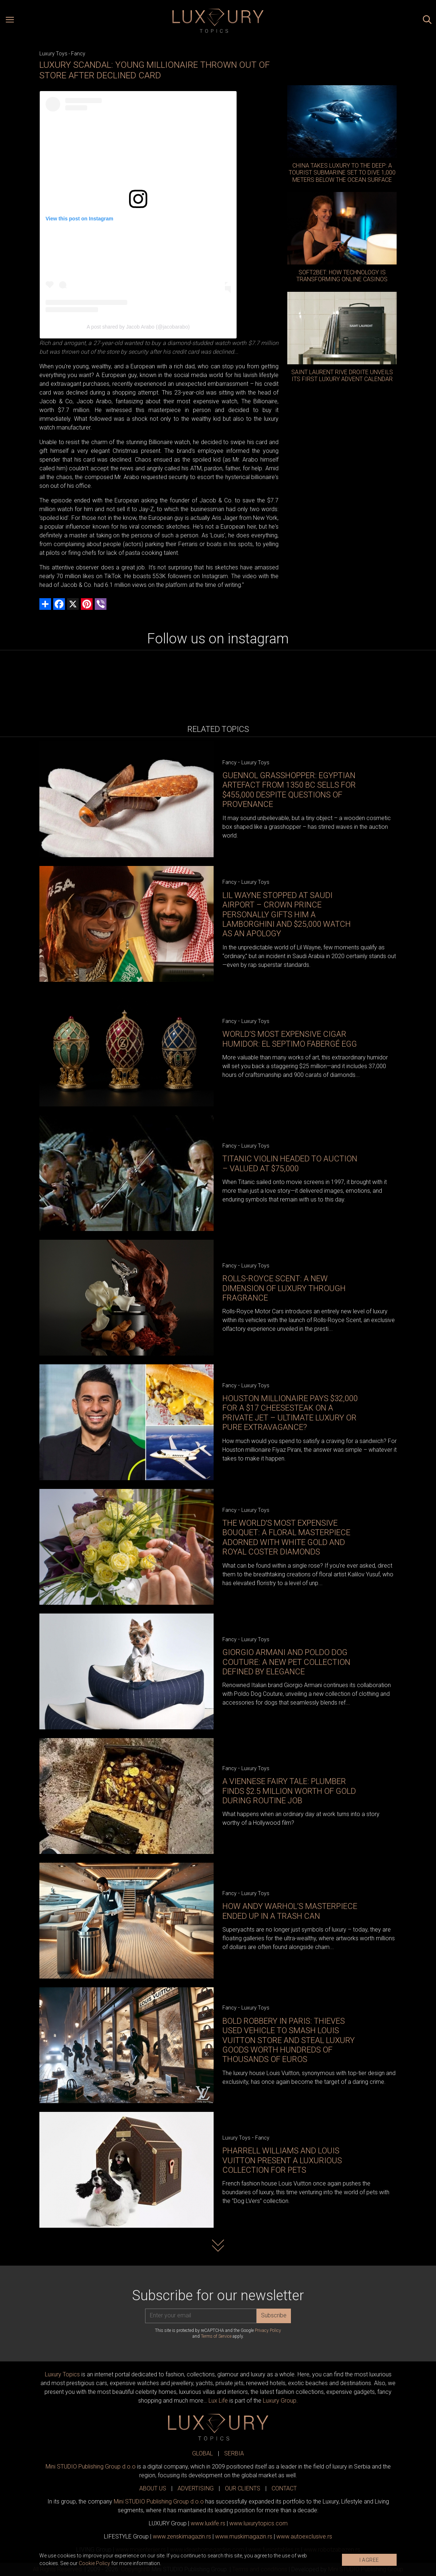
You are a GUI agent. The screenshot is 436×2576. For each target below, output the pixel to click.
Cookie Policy (94, 2563)
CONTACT (284, 2488)
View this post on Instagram (79, 218)
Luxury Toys (53, 53)
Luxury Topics (62, 2374)
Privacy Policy (268, 2330)
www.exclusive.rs (304, 2536)
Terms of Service (216, 2336)
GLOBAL (202, 2453)
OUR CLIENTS (242, 2488)
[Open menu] (9, 20)
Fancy (78, 53)
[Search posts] (427, 20)
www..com (258, 2523)
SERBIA (234, 2453)
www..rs (208, 2523)
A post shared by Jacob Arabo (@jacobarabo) (138, 327)
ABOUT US (152, 2488)
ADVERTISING (196, 2488)
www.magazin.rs (182, 2536)
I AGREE (369, 2560)
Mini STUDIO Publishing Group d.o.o (91, 2466)
